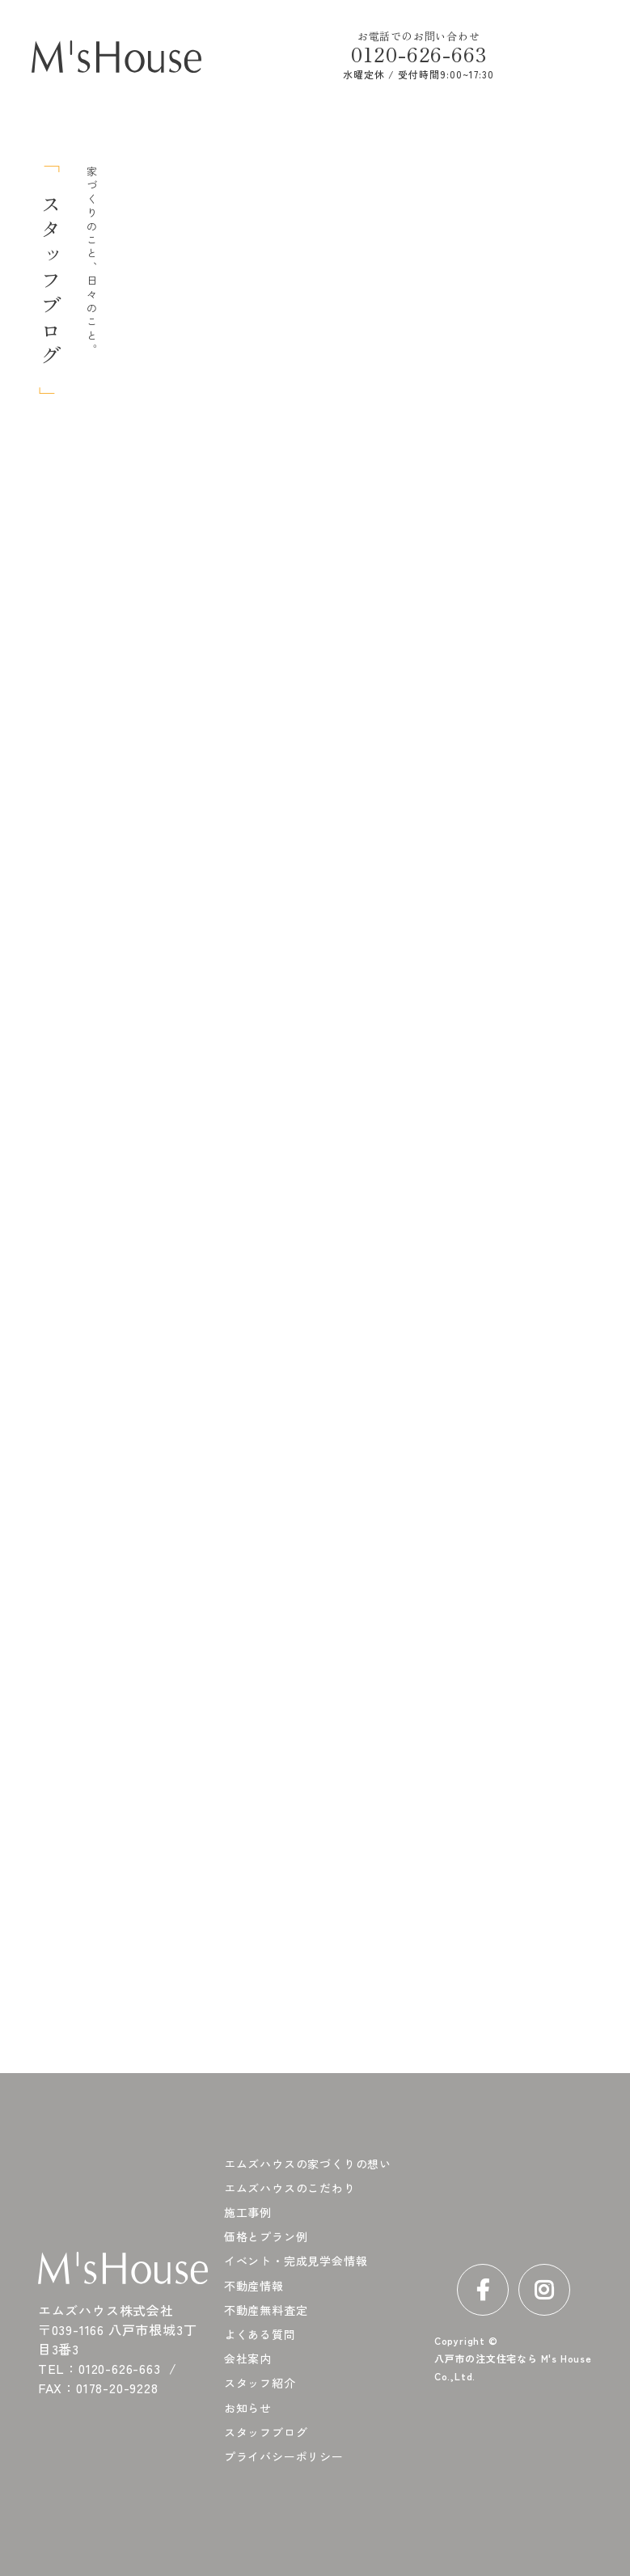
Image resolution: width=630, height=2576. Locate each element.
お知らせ (248, 2408)
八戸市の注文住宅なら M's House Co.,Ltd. (513, 2367)
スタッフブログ (266, 2432)
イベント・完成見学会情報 (296, 2261)
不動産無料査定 (266, 2310)
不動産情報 (254, 2286)
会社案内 (248, 2358)
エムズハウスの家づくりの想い (307, 2164)
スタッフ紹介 (260, 2383)
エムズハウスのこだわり (290, 2188)
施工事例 (248, 2212)
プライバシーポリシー (284, 2456)
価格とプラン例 (266, 2236)
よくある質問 (260, 2334)
